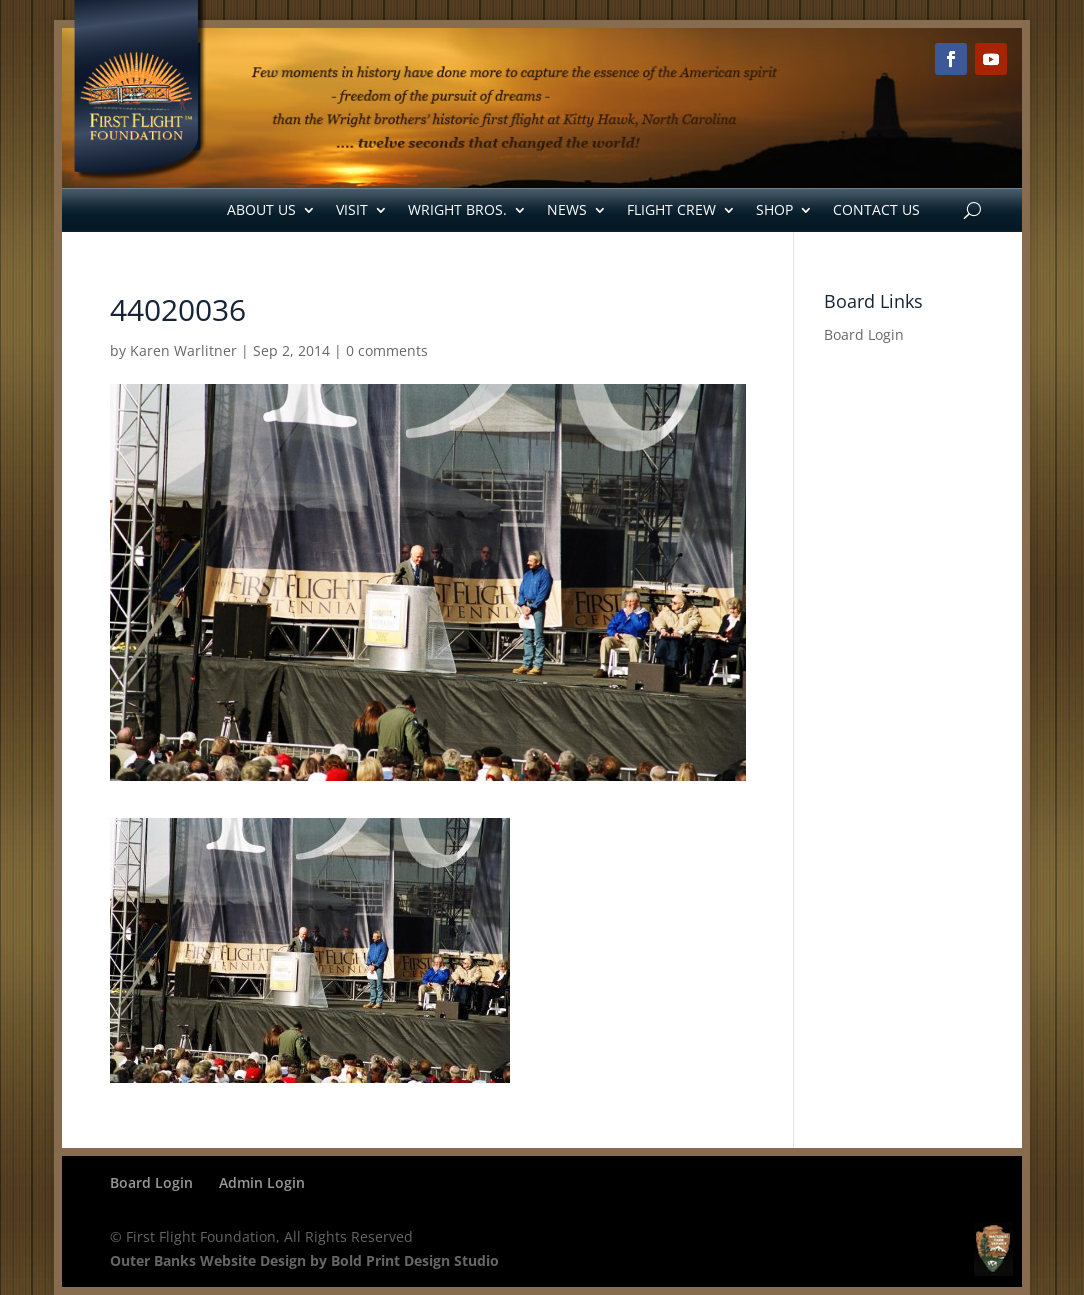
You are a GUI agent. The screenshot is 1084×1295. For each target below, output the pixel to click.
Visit (352, 209)
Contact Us (876, 209)
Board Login (864, 334)
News (567, 209)
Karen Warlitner (183, 350)
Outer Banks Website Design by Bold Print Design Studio (304, 1260)
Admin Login (262, 1182)
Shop (774, 209)
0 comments (387, 350)
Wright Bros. (457, 209)
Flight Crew (671, 209)
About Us (261, 209)
